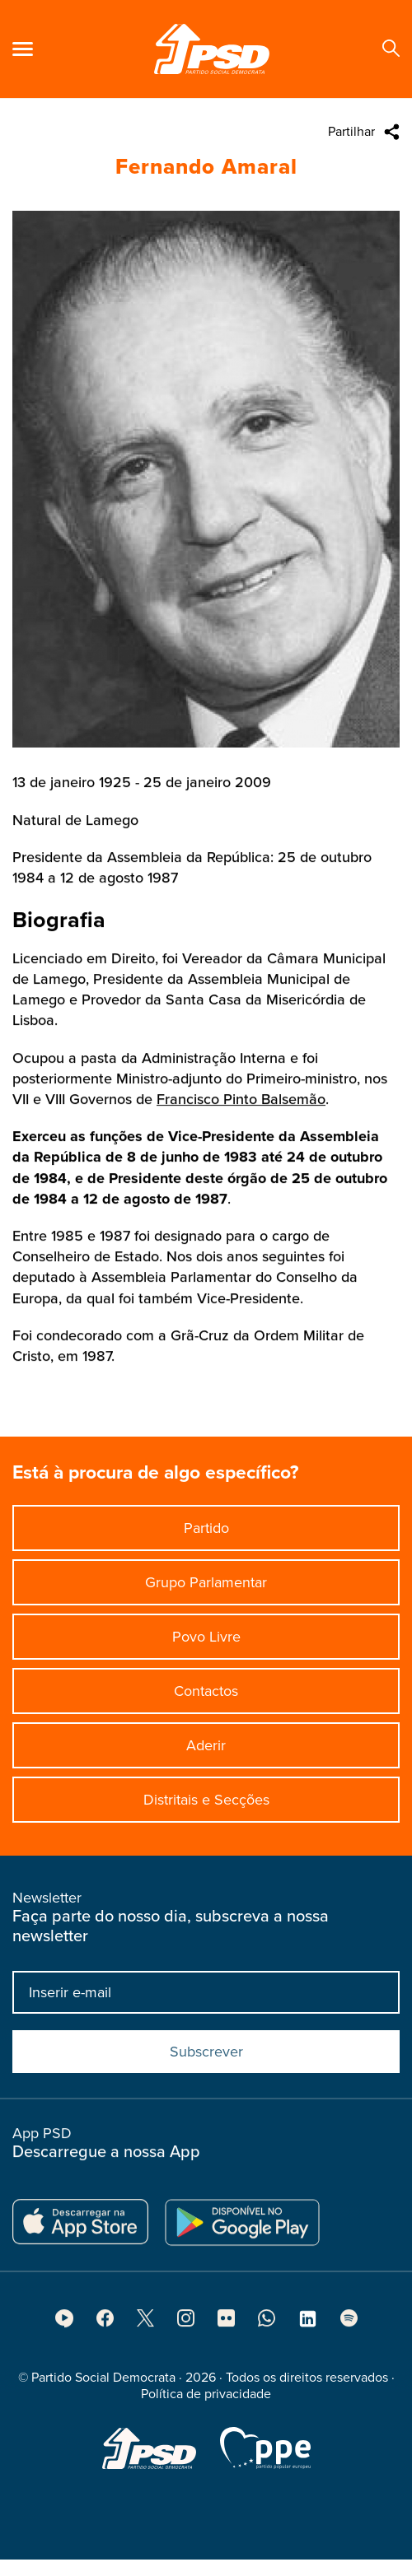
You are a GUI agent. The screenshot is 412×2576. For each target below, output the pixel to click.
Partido (206, 1536)
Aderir (206, 1754)
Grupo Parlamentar (206, 1590)
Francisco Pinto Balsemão (241, 1128)
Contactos (206, 1699)
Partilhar (351, 131)
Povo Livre (206, 1645)
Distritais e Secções (206, 1808)
